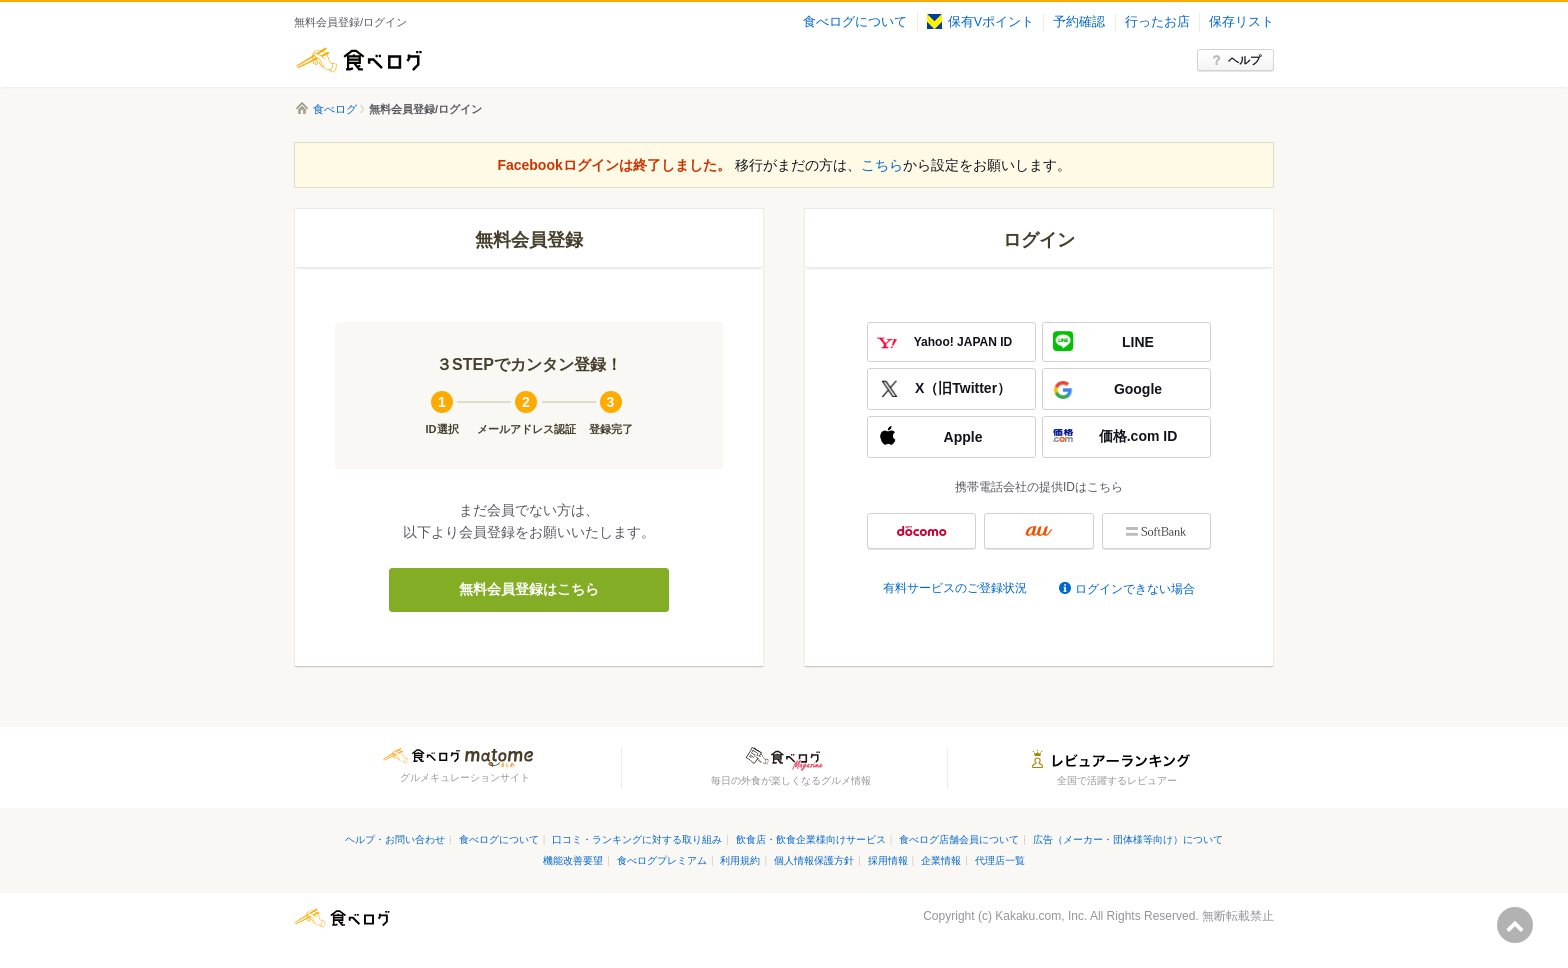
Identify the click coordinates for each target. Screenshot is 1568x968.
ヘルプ (1244, 60)
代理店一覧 (1000, 860)
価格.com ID (1138, 436)
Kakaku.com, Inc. (1041, 916)
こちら (882, 165)
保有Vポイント (980, 22)
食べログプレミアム (662, 860)
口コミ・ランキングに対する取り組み (637, 839)
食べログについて (855, 22)
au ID (1038, 531)
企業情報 (941, 860)
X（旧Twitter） (963, 388)
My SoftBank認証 (1156, 531)
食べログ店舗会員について (959, 839)
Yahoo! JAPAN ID (963, 342)
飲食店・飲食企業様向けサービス (811, 839)
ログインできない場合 (1135, 589)
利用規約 (740, 860)
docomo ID (921, 531)
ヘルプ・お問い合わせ (395, 839)
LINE (1138, 342)
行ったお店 (1157, 22)
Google (1138, 389)
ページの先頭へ (1515, 925)
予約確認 (1079, 22)
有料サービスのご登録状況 (955, 588)
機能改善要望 (573, 860)
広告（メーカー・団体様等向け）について (1128, 839)
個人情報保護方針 (814, 860)
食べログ (359, 60)
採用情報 (888, 860)
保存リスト (1241, 22)
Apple (963, 437)
